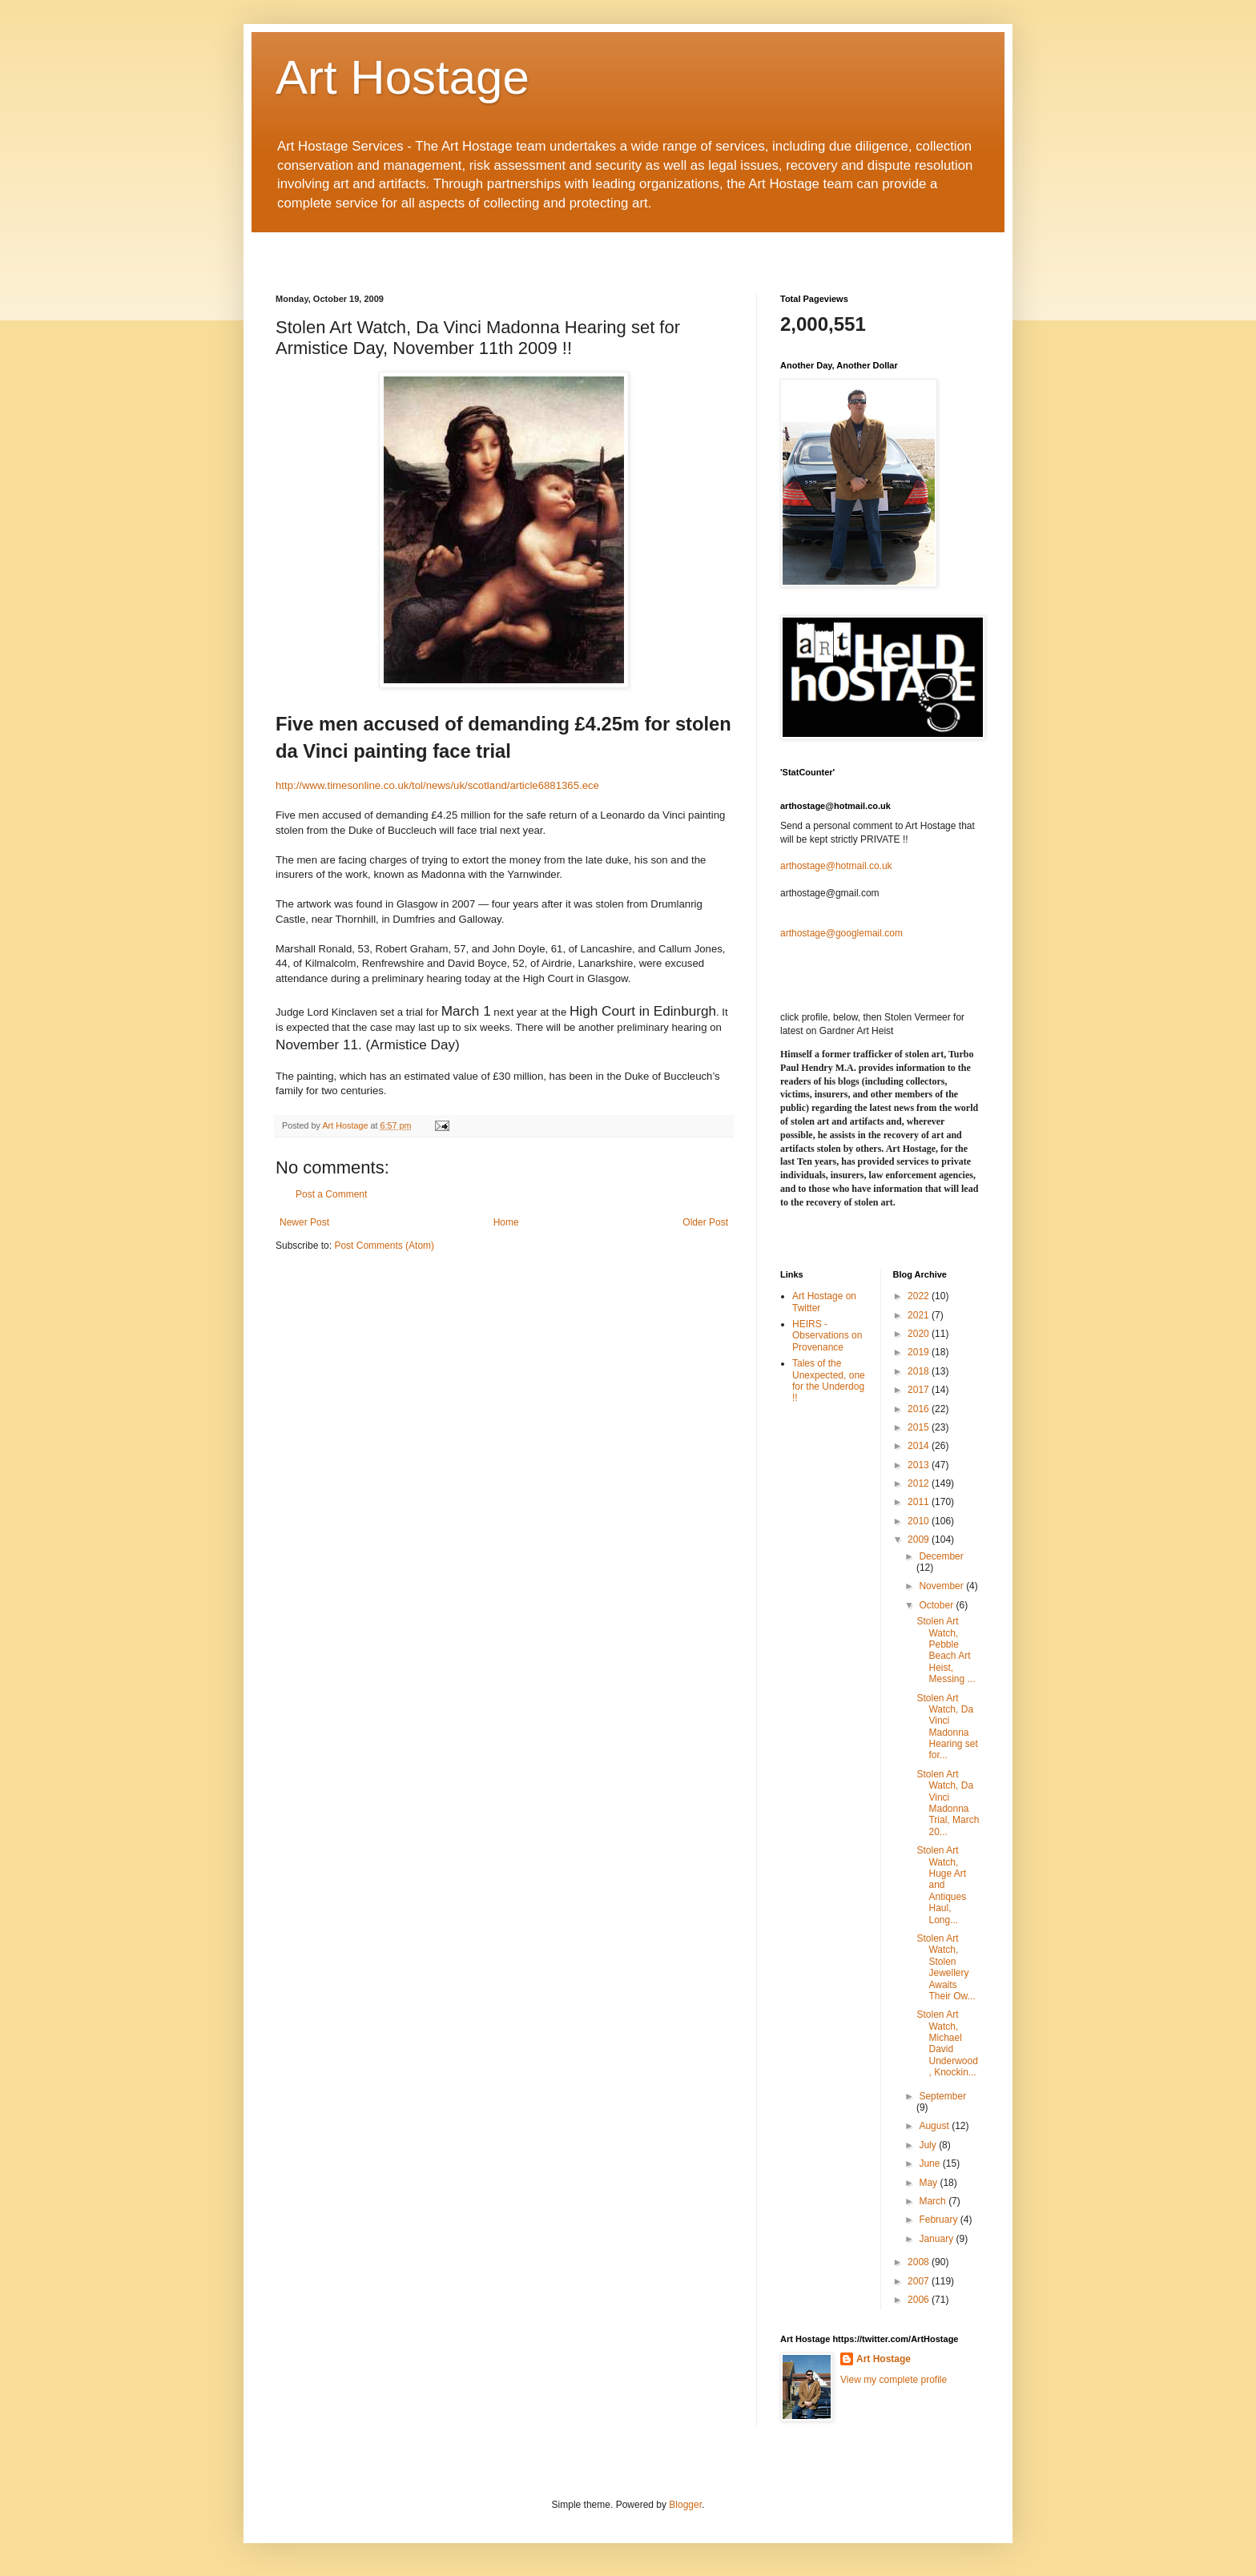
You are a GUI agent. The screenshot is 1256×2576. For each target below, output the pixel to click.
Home (506, 1222)
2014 (920, 1445)
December (941, 1556)
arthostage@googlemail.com (841, 933)
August (935, 2125)
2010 (920, 1521)
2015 (920, 1427)
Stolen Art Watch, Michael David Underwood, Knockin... (946, 2043)
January (937, 2238)
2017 (920, 1389)
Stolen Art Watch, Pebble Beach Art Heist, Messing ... (945, 1650)
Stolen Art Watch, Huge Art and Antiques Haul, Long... (941, 1885)
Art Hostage (402, 77)
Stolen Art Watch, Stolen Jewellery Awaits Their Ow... (945, 1967)
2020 (920, 1333)
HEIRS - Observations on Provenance (827, 1335)
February (939, 2219)
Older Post (705, 1222)
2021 (920, 1315)
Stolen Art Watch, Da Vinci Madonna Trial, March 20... (947, 1803)
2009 (920, 1539)
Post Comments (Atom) (384, 1245)
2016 (920, 1409)
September (942, 2096)
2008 (920, 2262)
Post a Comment (331, 1194)
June (930, 2163)
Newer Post (304, 1222)
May (929, 2182)
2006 (920, 2299)
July (929, 2145)
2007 (920, 2281)
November (942, 1586)
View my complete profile (893, 2379)
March (933, 2201)
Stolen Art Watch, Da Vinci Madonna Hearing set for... (946, 1727)
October (937, 1605)
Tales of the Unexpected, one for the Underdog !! (828, 1380)
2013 (920, 1465)
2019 (920, 1352)
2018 (920, 1371)
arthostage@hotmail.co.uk (836, 865)
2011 (920, 1501)
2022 (920, 1296)
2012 (920, 1483)
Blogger (685, 2504)
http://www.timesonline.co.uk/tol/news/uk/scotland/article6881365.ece (437, 785)
